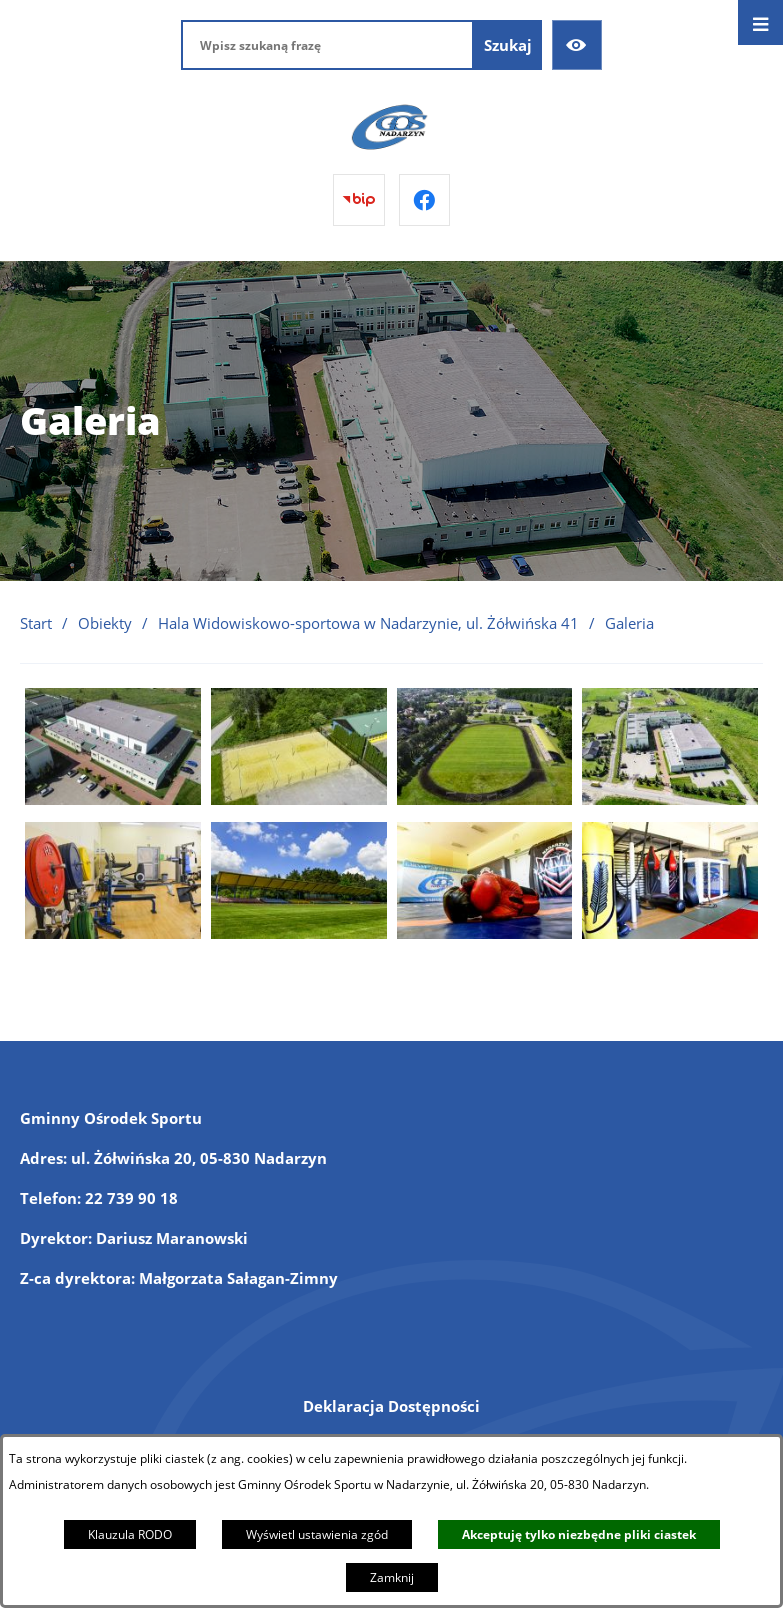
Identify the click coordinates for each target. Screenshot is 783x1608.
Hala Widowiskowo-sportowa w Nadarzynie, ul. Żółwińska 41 (368, 623)
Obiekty (105, 623)
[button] (113, 799)
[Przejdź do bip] (359, 200)
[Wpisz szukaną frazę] (327, 45)
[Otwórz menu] (760, 22)
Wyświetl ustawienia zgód (317, 1534)
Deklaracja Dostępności (391, 1406)
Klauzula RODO (130, 1534)
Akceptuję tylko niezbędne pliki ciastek (579, 1534)
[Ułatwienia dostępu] (577, 45)
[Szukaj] (508, 45)
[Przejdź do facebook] (425, 200)
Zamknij (392, 1577)
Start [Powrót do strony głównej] (36, 623)
